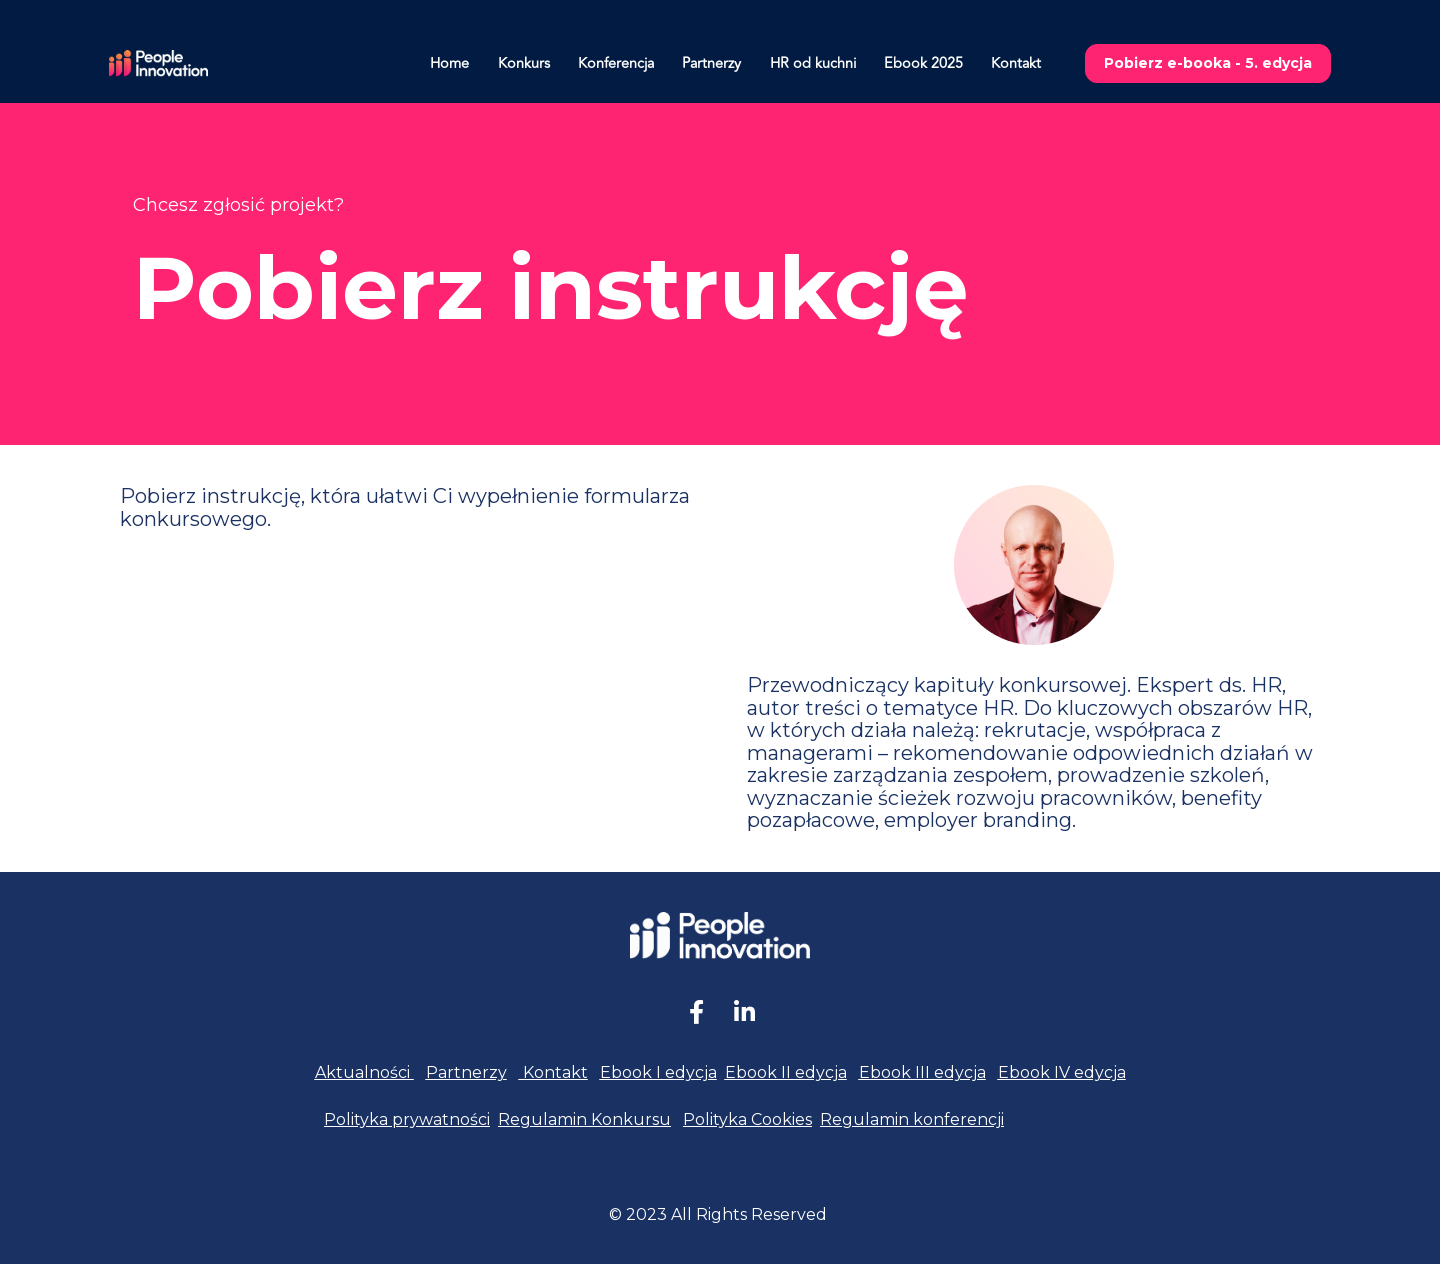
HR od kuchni (813, 63)
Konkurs (524, 63)
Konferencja (616, 63)
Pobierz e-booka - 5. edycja (1208, 63)
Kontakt (1016, 63)
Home (449, 63)
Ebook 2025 (923, 63)
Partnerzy (711, 63)
